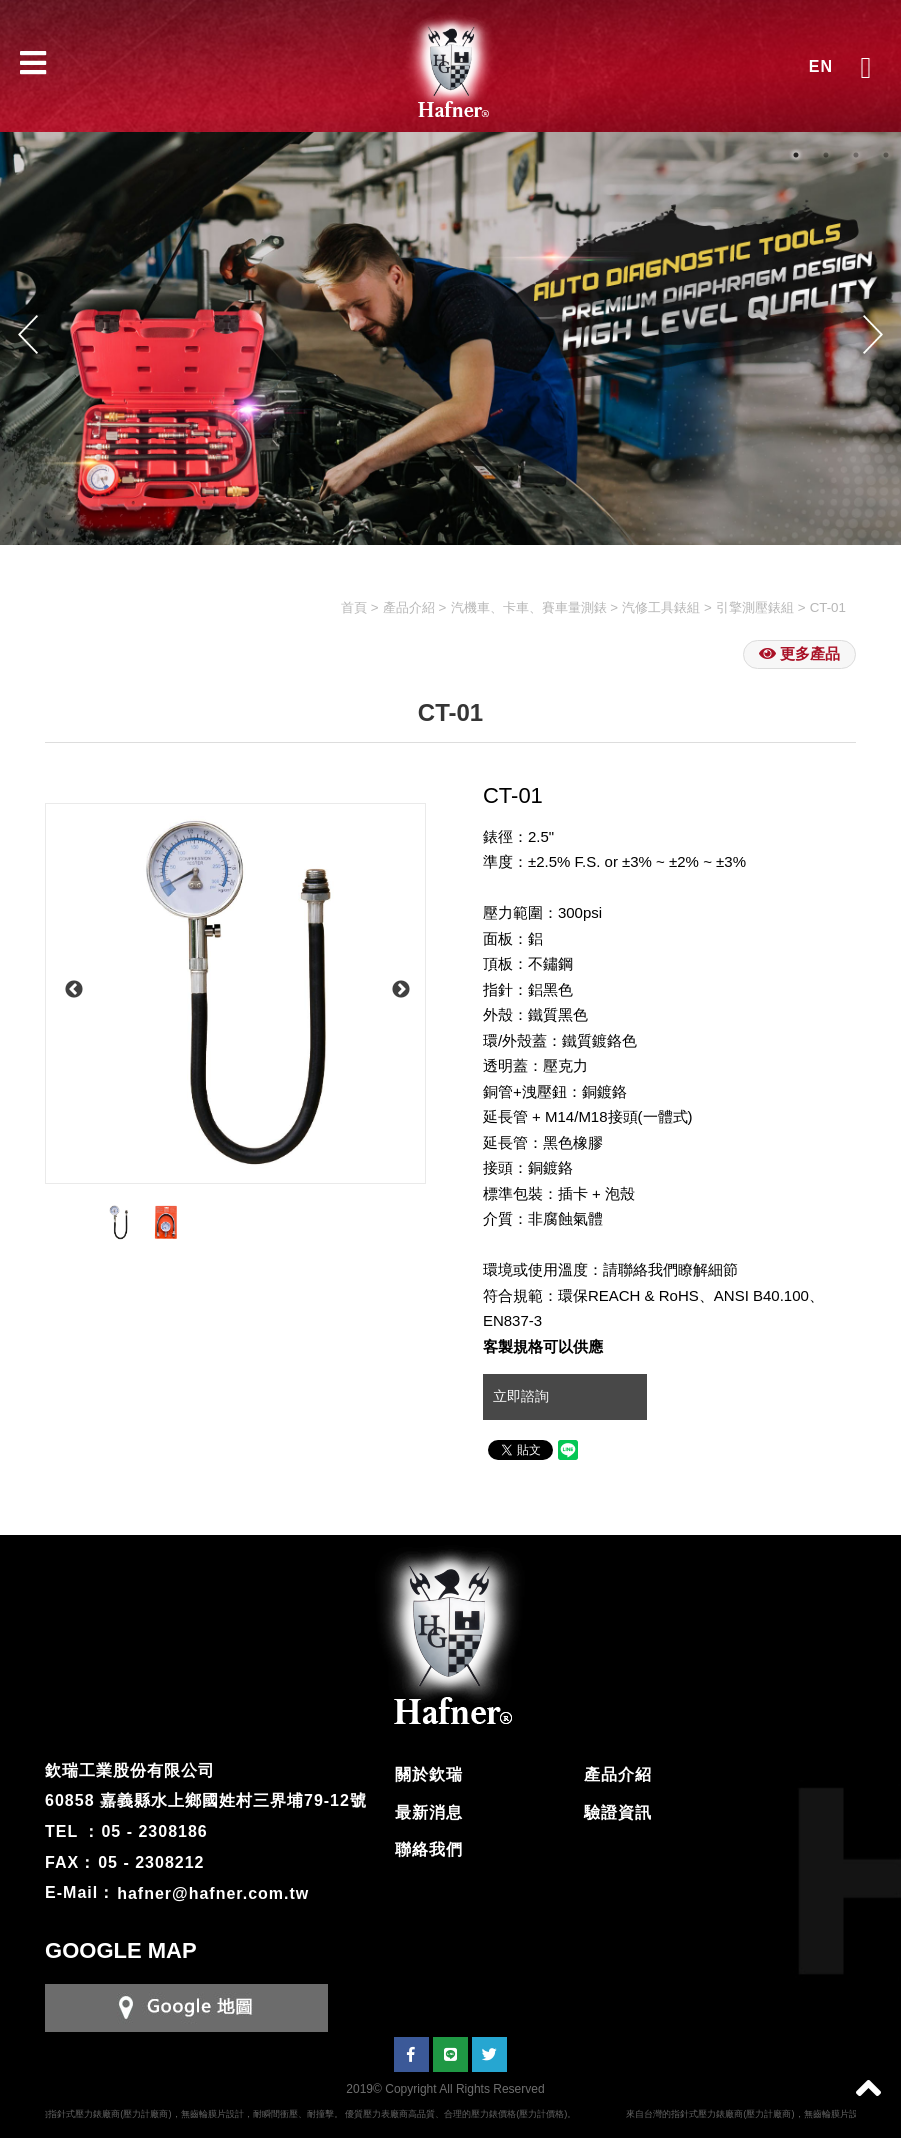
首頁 (354, 607)
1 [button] (796, 155)
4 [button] (886, 155)
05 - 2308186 (154, 1831)
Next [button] (873, 334)
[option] (235, 993)
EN (821, 66)
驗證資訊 (618, 1812)
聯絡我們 (429, 1849)
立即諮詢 (523, 1396)
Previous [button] (28, 334)
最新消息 (429, 1812)
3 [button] (856, 155)
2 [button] (826, 155)
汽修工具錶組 (661, 607)
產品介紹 (409, 607)
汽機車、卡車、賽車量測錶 (529, 607)
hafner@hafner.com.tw (213, 1892)
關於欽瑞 (429, 1774)
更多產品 (799, 653)
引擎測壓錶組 (755, 607)
